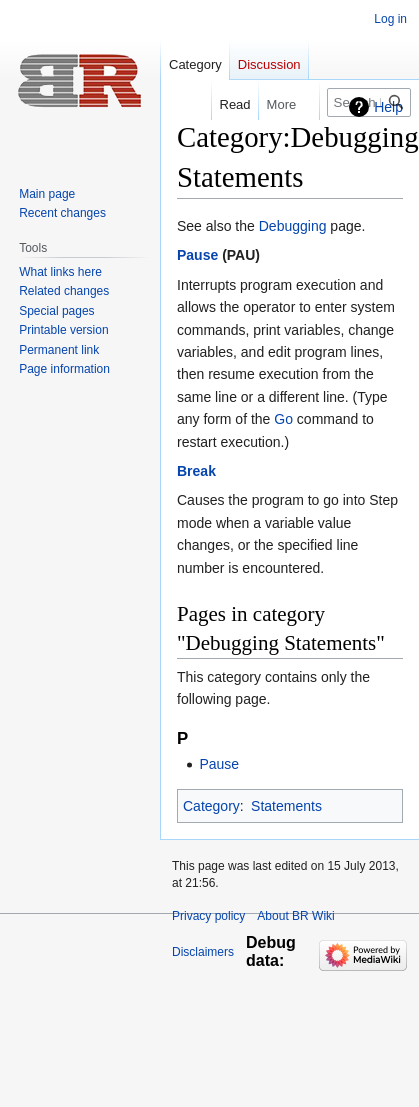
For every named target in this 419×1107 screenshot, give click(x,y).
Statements (286, 806)
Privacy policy (208, 916)
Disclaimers (203, 952)
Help (388, 107)
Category (211, 806)
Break (196, 471)
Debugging (293, 226)
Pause (197, 255)
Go (283, 419)
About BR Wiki (295, 916)
